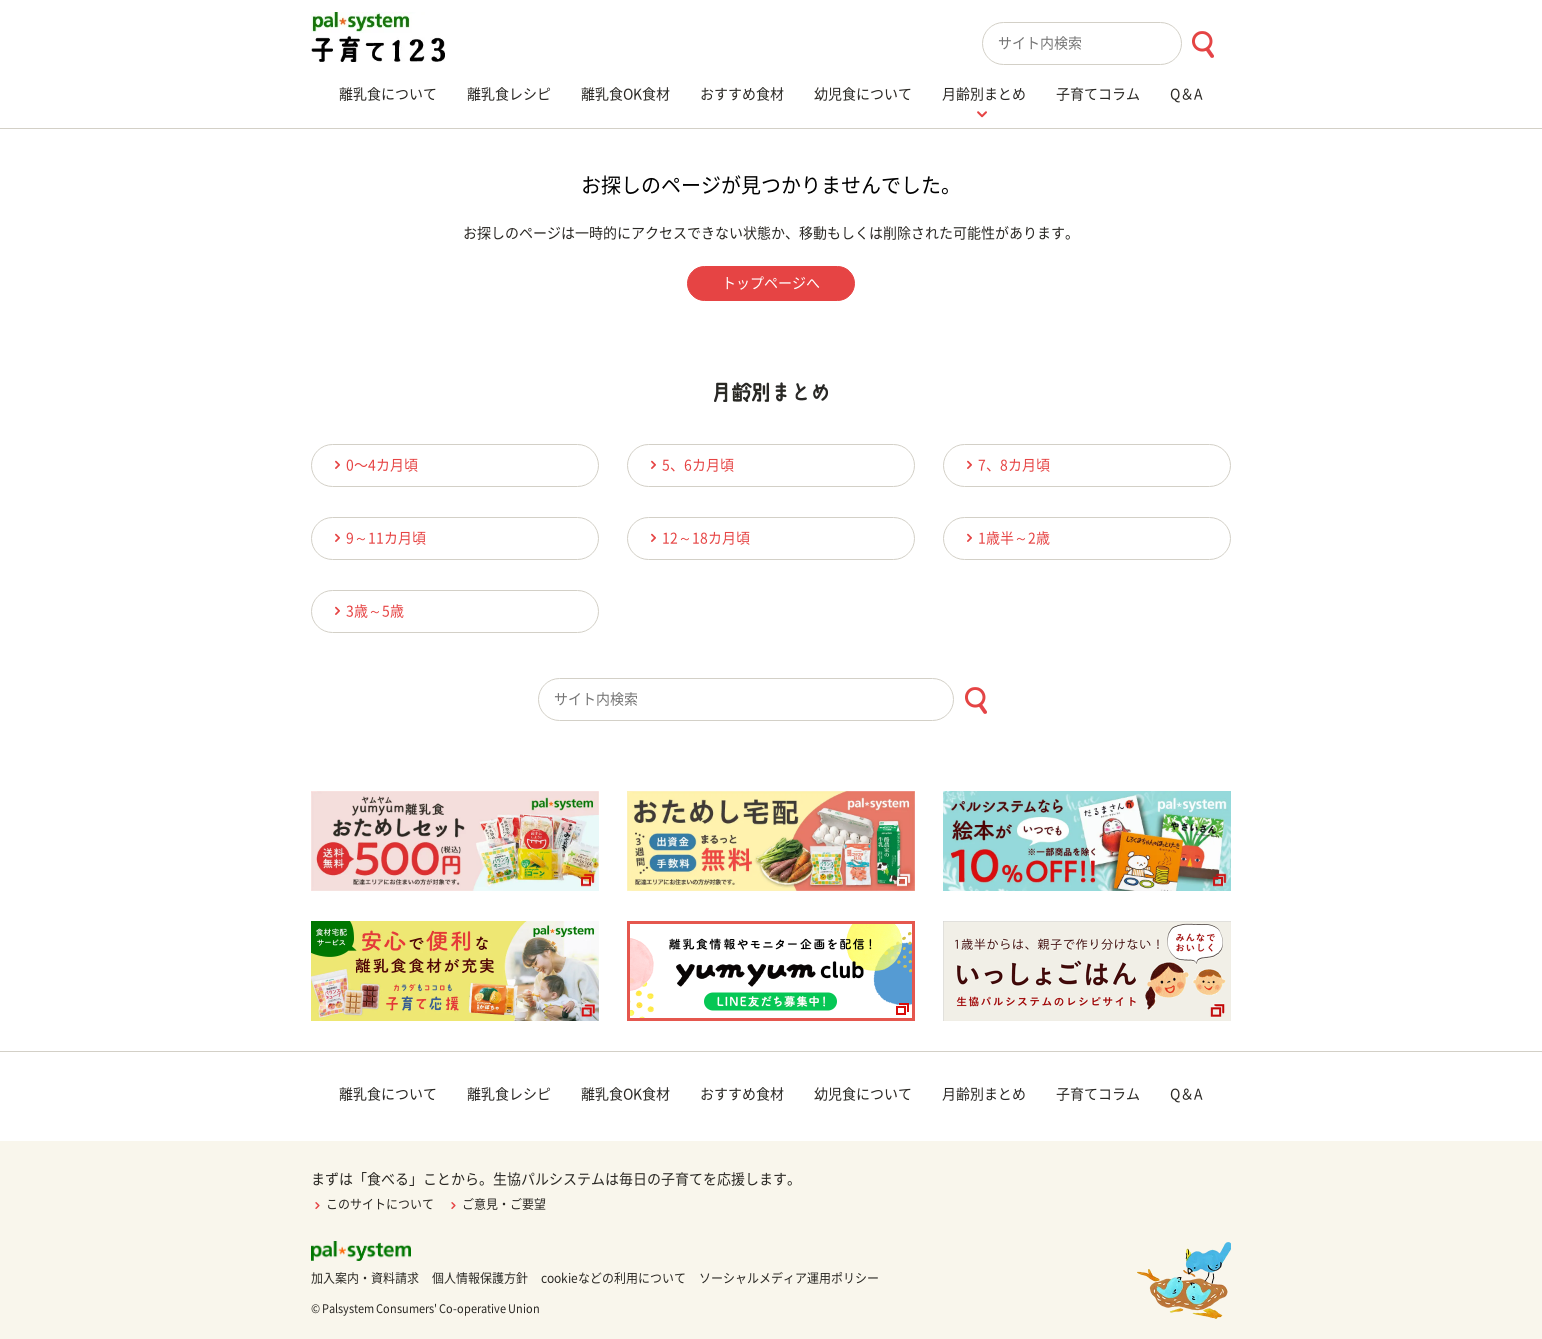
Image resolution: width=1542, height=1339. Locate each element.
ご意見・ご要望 (496, 1204)
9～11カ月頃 (377, 537)
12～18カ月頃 (697, 537)
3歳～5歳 (366, 610)
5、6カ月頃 (689, 464)
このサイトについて (372, 1204)
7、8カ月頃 (1005, 464)
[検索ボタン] (1202, 44)
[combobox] (1106, 43)
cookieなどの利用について (613, 1278)
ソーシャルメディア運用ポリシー (789, 1278)
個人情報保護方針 (480, 1278)
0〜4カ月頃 (373, 464)
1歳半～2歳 (1005, 537)
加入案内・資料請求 (365, 1278)
